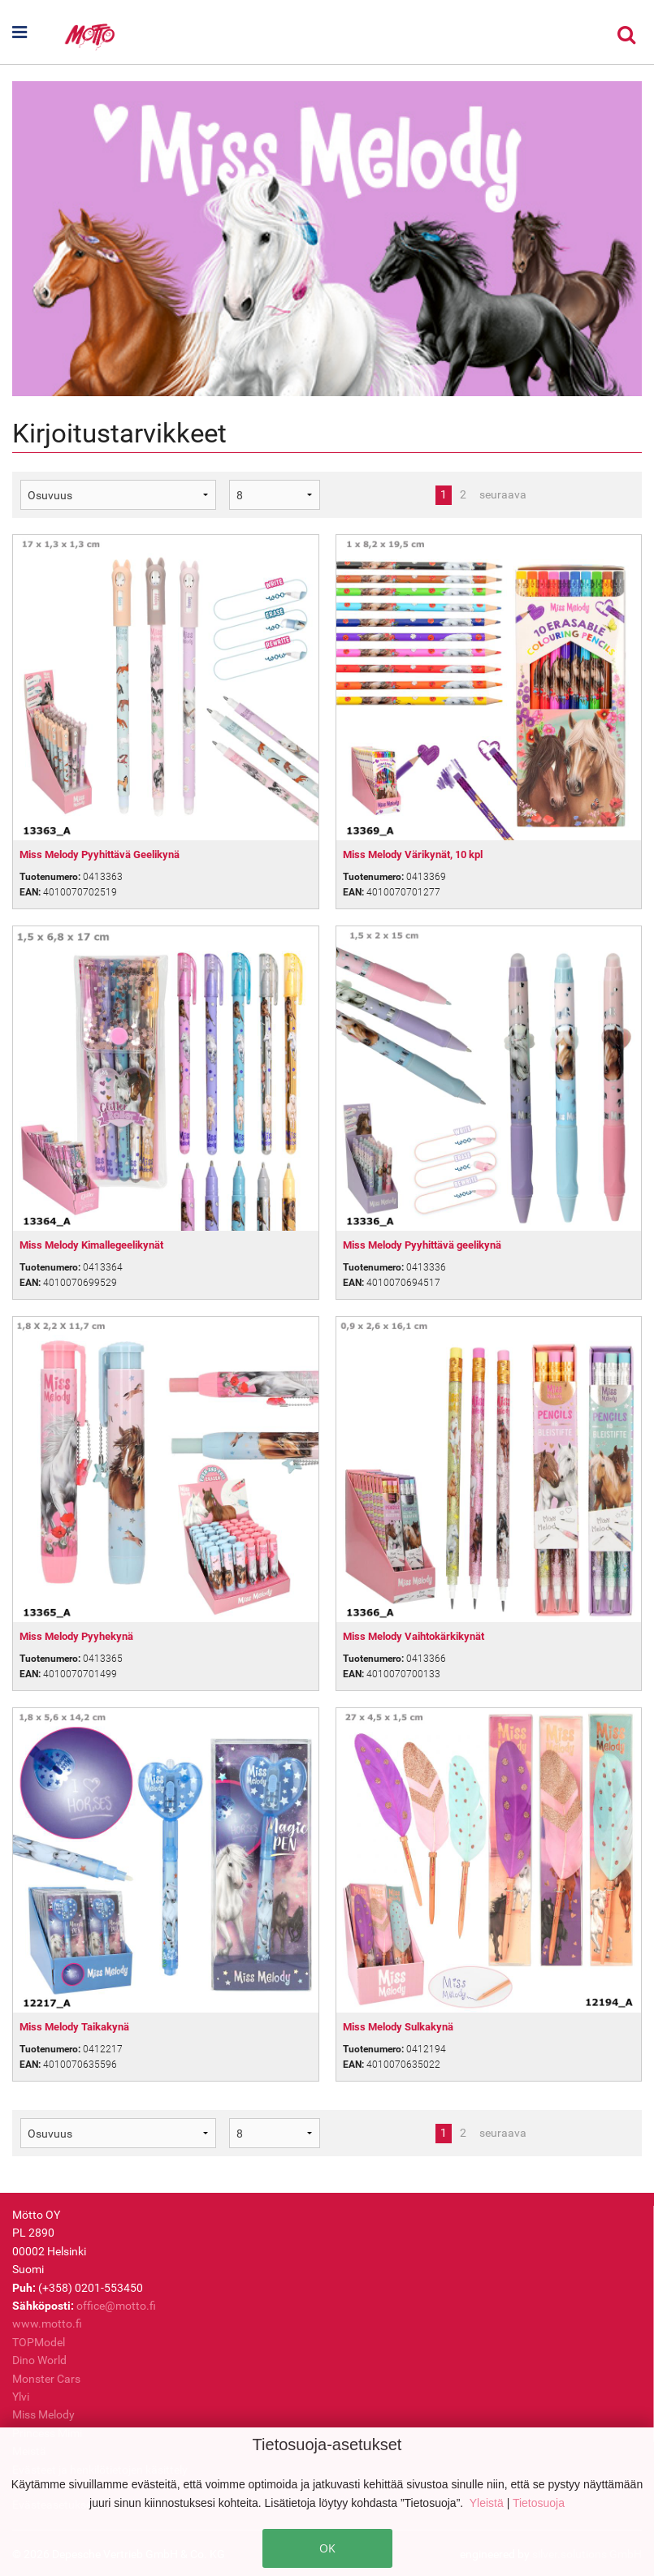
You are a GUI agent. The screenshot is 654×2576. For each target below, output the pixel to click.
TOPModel (38, 2342)
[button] (37, 32)
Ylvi (20, 2396)
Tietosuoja (539, 2502)
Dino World (39, 2360)
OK (327, 2548)
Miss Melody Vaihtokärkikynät (413, 1636)
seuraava (502, 494)
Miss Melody (43, 2414)
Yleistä (488, 2502)
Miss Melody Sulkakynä (398, 2027)
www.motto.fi (47, 2323)
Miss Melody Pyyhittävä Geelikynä (99, 854)
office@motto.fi (116, 2305)
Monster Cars (46, 2378)
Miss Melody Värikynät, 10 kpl (413, 854)
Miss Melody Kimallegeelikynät (91, 1245)
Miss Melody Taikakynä (74, 2027)
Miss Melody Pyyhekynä (76, 1636)
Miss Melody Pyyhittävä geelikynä (422, 1245)
